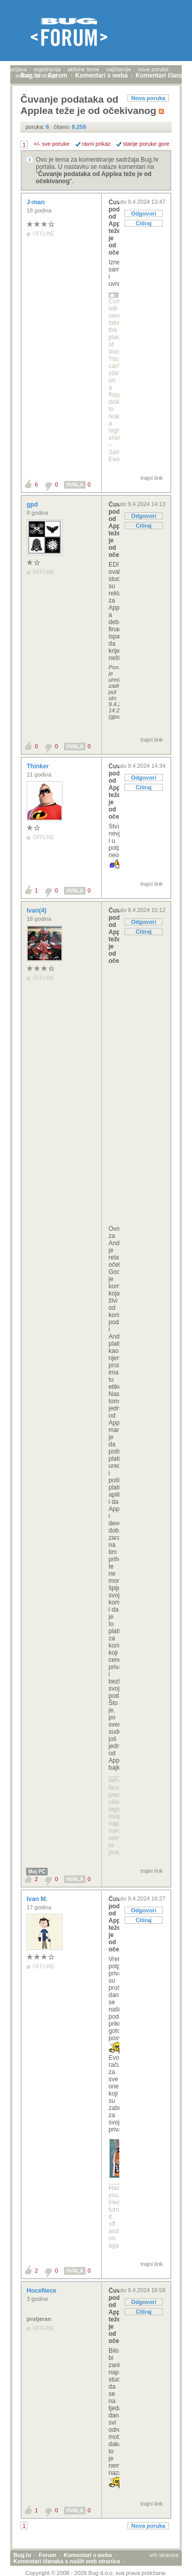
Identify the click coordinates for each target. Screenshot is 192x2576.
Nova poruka (148, 98)
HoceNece (42, 2290)
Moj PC (37, 1871)
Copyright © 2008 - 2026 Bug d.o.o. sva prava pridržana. (96, 2573)
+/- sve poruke (52, 144)
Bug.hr (22, 2555)
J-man (37, 202)
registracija (46, 69)
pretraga (46, 75)
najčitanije (118, 69)
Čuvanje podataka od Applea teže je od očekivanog (114, 227)
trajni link (152, 478)
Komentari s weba (87, 2555)
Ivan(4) (37, 910)
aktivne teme (83, 69)
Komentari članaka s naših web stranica (66, 2561)
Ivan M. (38, 1899)
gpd (33, 504)
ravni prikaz (96, 144)
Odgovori (143, 213)
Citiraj (144, 223)
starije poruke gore (146, 144)
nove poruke (153, 69)
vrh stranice (164, 2555)
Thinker (39, 766)
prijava (18, 69)
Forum (47, 2555)
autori (22, 75)
